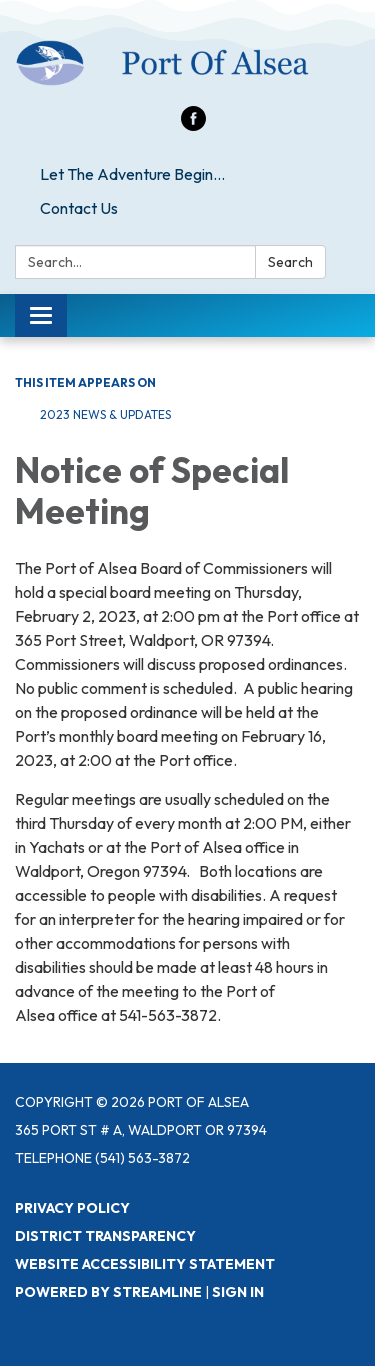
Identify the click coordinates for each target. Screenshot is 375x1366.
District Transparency (105, 1236)
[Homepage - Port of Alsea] (187, 63)
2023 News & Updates (105, 414)
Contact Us (79, 208)
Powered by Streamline (108, 1292)
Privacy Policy (72, 1208)
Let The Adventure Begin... (132, 174)
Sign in (238, 1292)
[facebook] (193, 125)
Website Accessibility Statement (145, 1264)
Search (290, 262)
